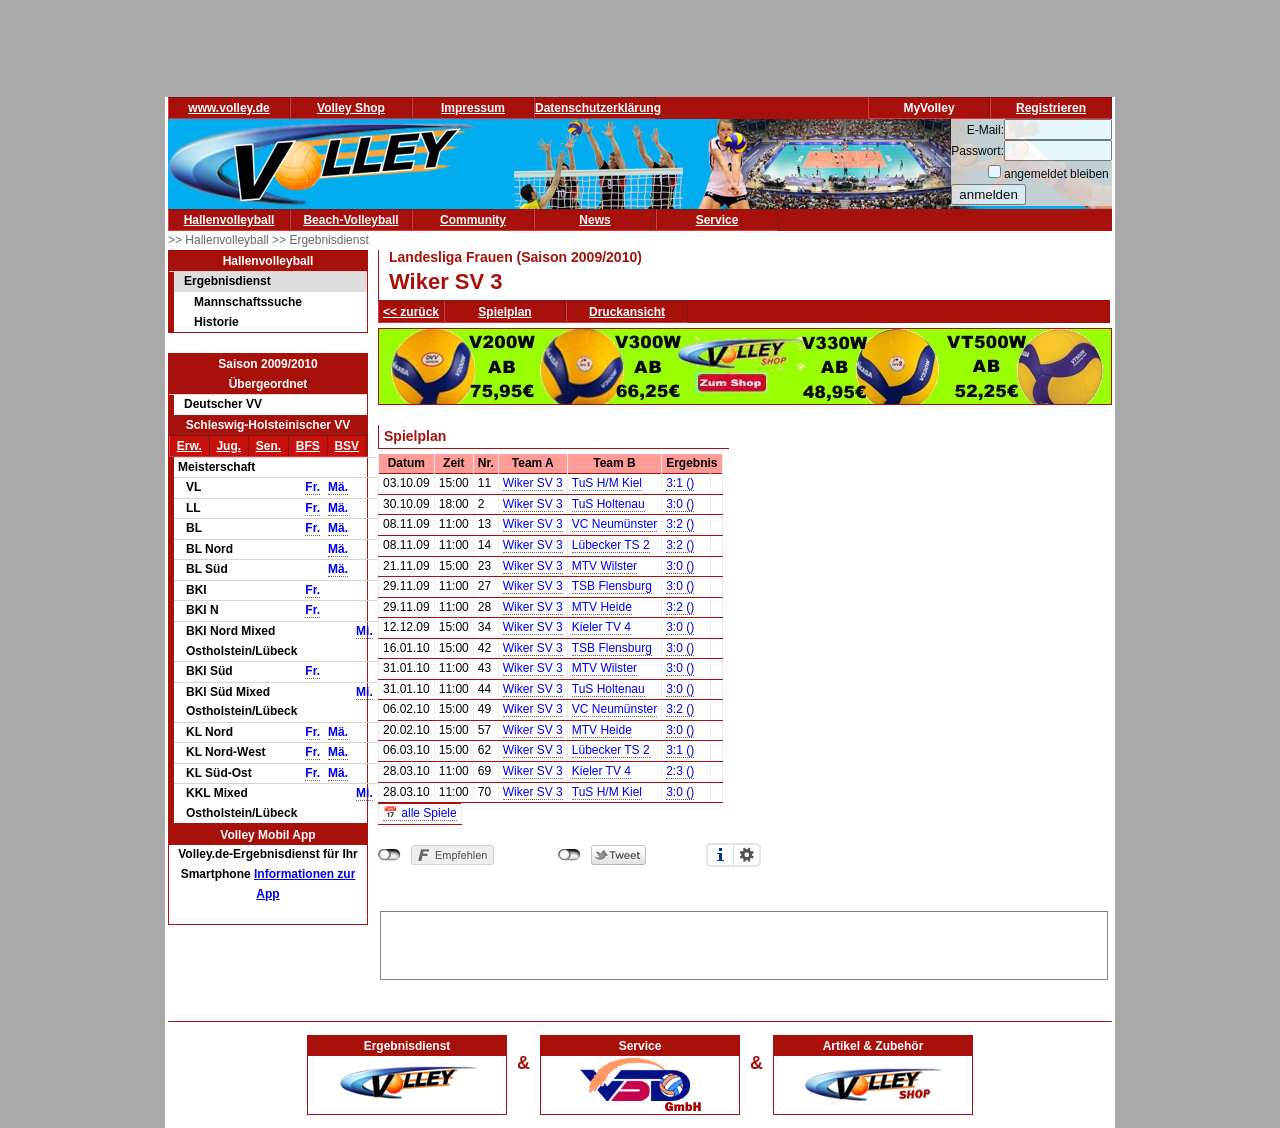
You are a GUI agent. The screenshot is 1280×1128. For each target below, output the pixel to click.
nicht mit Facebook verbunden (389, 855)
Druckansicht (627, 312)
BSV (346, 446)
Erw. (189, 446)
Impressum (473, 108)
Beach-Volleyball (350, 220)
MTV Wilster (604, 566)
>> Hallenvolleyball (220, 240)
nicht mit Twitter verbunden (569, 855)
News (594, 220)
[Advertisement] (744, 942)
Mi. (364, 631)
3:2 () (680, 524)
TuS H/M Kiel (607, 483)
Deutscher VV (223, 404)
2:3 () (680, 771)
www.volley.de (228, 108)
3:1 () (680, 483)
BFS (308, 446)
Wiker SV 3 (533, 483)
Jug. (228, 446)
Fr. (312, 487)
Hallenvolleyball (229, 220)
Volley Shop (351, 108)
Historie (216, 322)
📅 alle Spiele (420, 813)
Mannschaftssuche (248, 302)
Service (717, 220)
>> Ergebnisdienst (320, 240)
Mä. (338, 487)
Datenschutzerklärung (598, 108)
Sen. (268, 446)
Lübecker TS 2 (611, 545)
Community (473, 220)
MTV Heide (602, 607)
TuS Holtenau (608, 504)
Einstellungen (747, 855)
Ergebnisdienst (227, 281)
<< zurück (411, 312)
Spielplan (504, 312)
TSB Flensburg (612, 586)
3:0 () (680, 504)
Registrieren (1051, 108)
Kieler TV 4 (601, 627)
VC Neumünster (614, 524)
